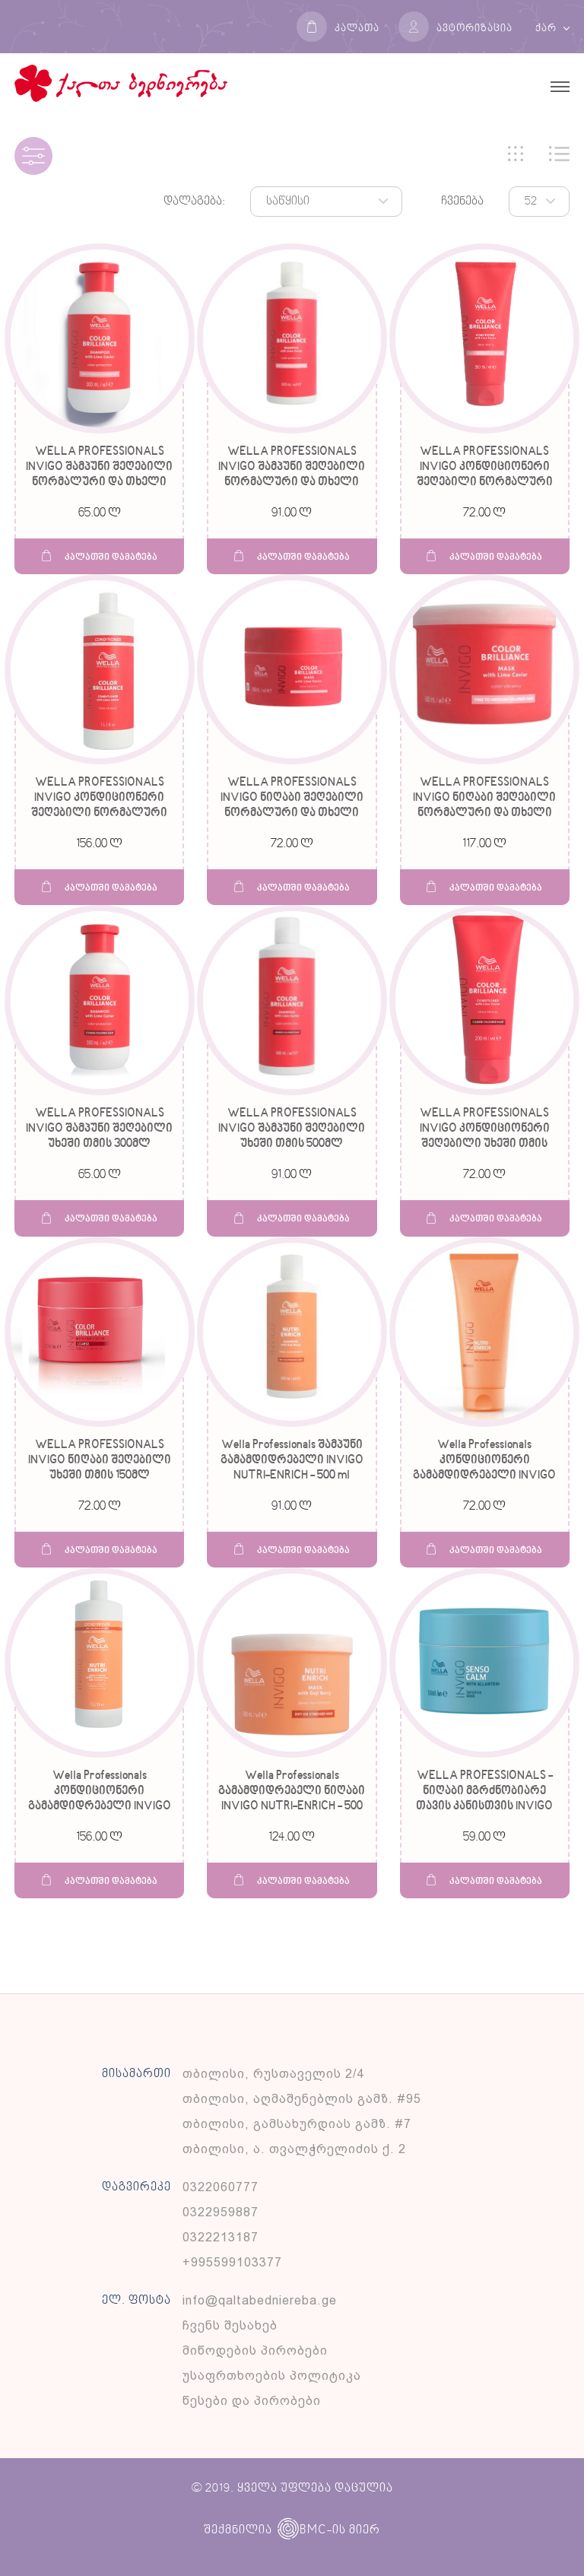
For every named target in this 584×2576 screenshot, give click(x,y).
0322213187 (220, 2237)
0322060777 (220, 2187)
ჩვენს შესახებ (230, 2325)
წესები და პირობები (251, 2400)
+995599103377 (232, 2262)
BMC (302, 2530)
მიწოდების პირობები (255, 2350)
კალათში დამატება (99, 556)
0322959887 (220, 2212)
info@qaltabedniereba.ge (259, 2300)
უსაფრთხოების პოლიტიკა (271, 2375)
